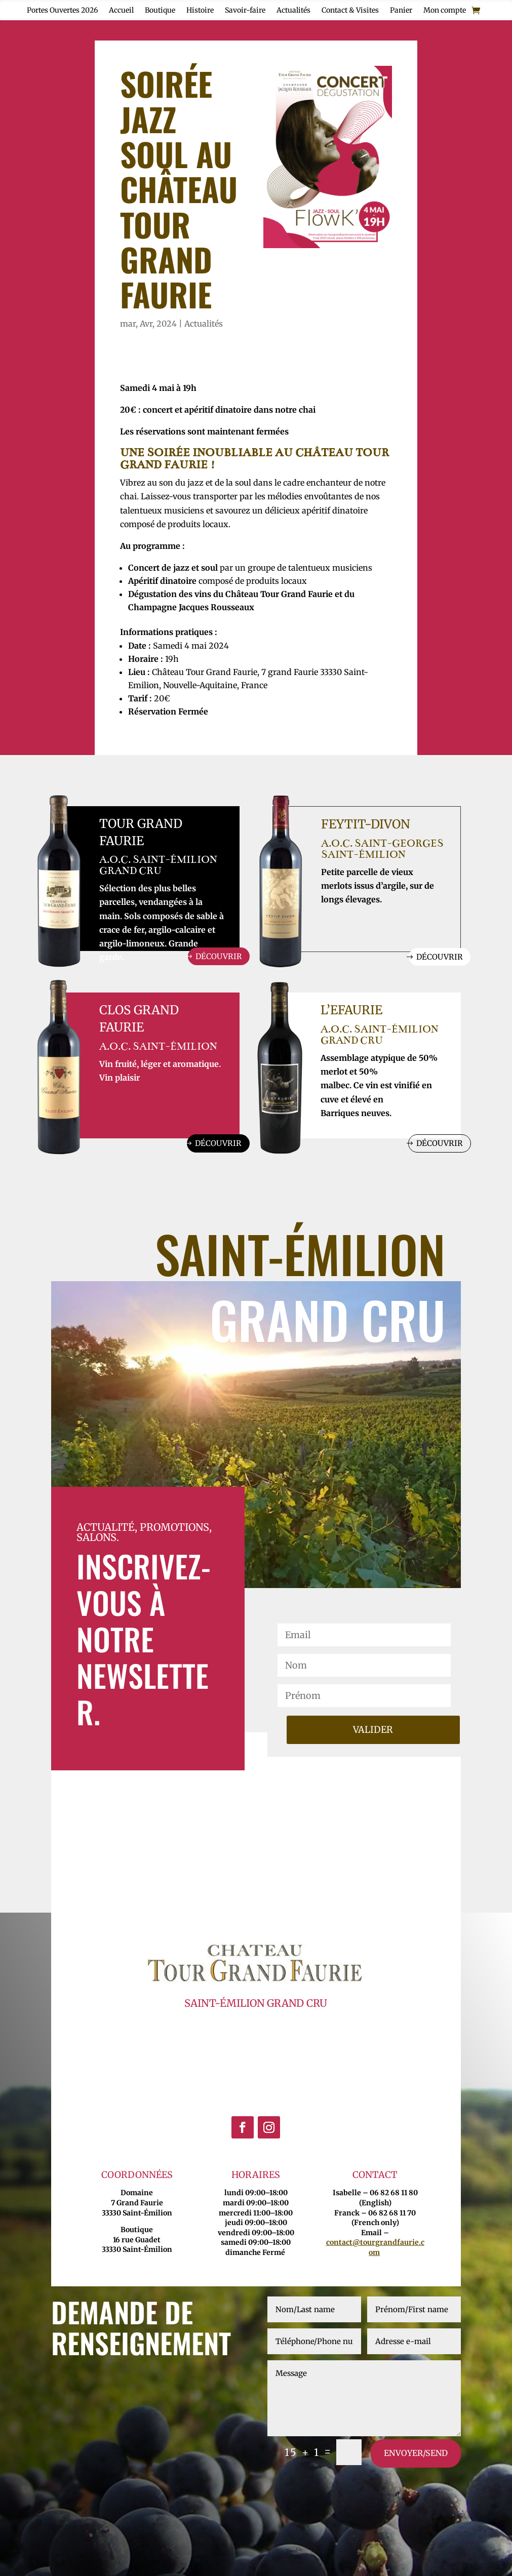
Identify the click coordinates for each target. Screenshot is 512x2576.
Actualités (293, 11)
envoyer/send (416, 2455)
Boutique (160, 11)
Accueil (121, 11)
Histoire (200, 11)
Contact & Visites (350, 11)
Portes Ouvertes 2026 (62, 11)
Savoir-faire (245, 11)
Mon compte (444, 11)
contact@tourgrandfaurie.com (375, 2250)
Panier (401, 11)
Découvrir (217, 957)
